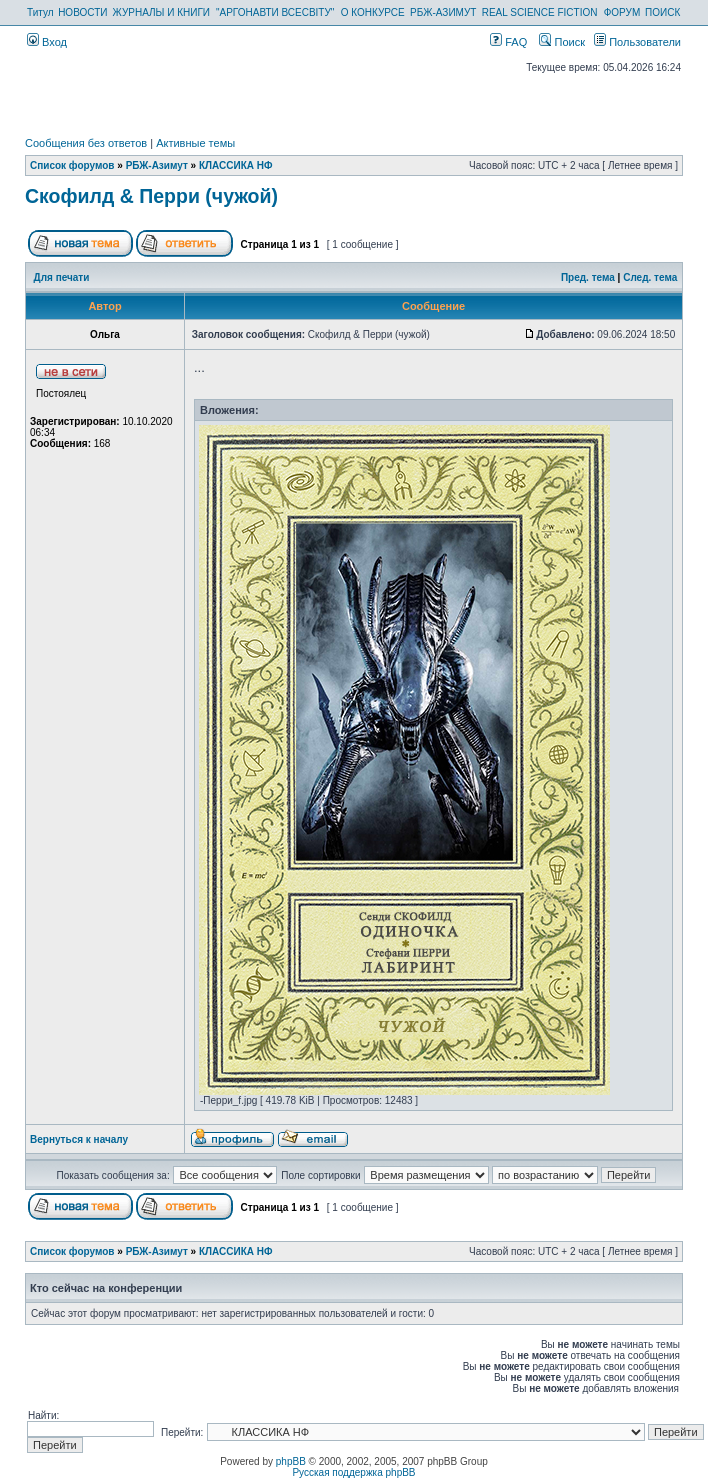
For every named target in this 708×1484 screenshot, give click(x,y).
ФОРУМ (622, 12)
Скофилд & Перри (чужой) (151, 196)
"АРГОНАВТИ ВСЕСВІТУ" (275, 12)
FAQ (508, 42)
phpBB (291, 1461)
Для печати (62, 277)
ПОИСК (662, 12)
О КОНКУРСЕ (373, 12)
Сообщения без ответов (86, 143)
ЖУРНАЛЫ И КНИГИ (161, 12)
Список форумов (72, 165)
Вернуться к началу (79, 1139)
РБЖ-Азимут (157, 165)
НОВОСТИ (82, 12)
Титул (40, 12)
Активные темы (195, 143)
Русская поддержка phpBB (353, 1472)
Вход (47, 42)
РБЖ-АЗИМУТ (443, 12)
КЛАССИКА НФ (236, 165)
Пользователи (637, 42)
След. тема (650, 277)
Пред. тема (588, 277)
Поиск (562, 42)
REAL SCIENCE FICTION (540, 12)
